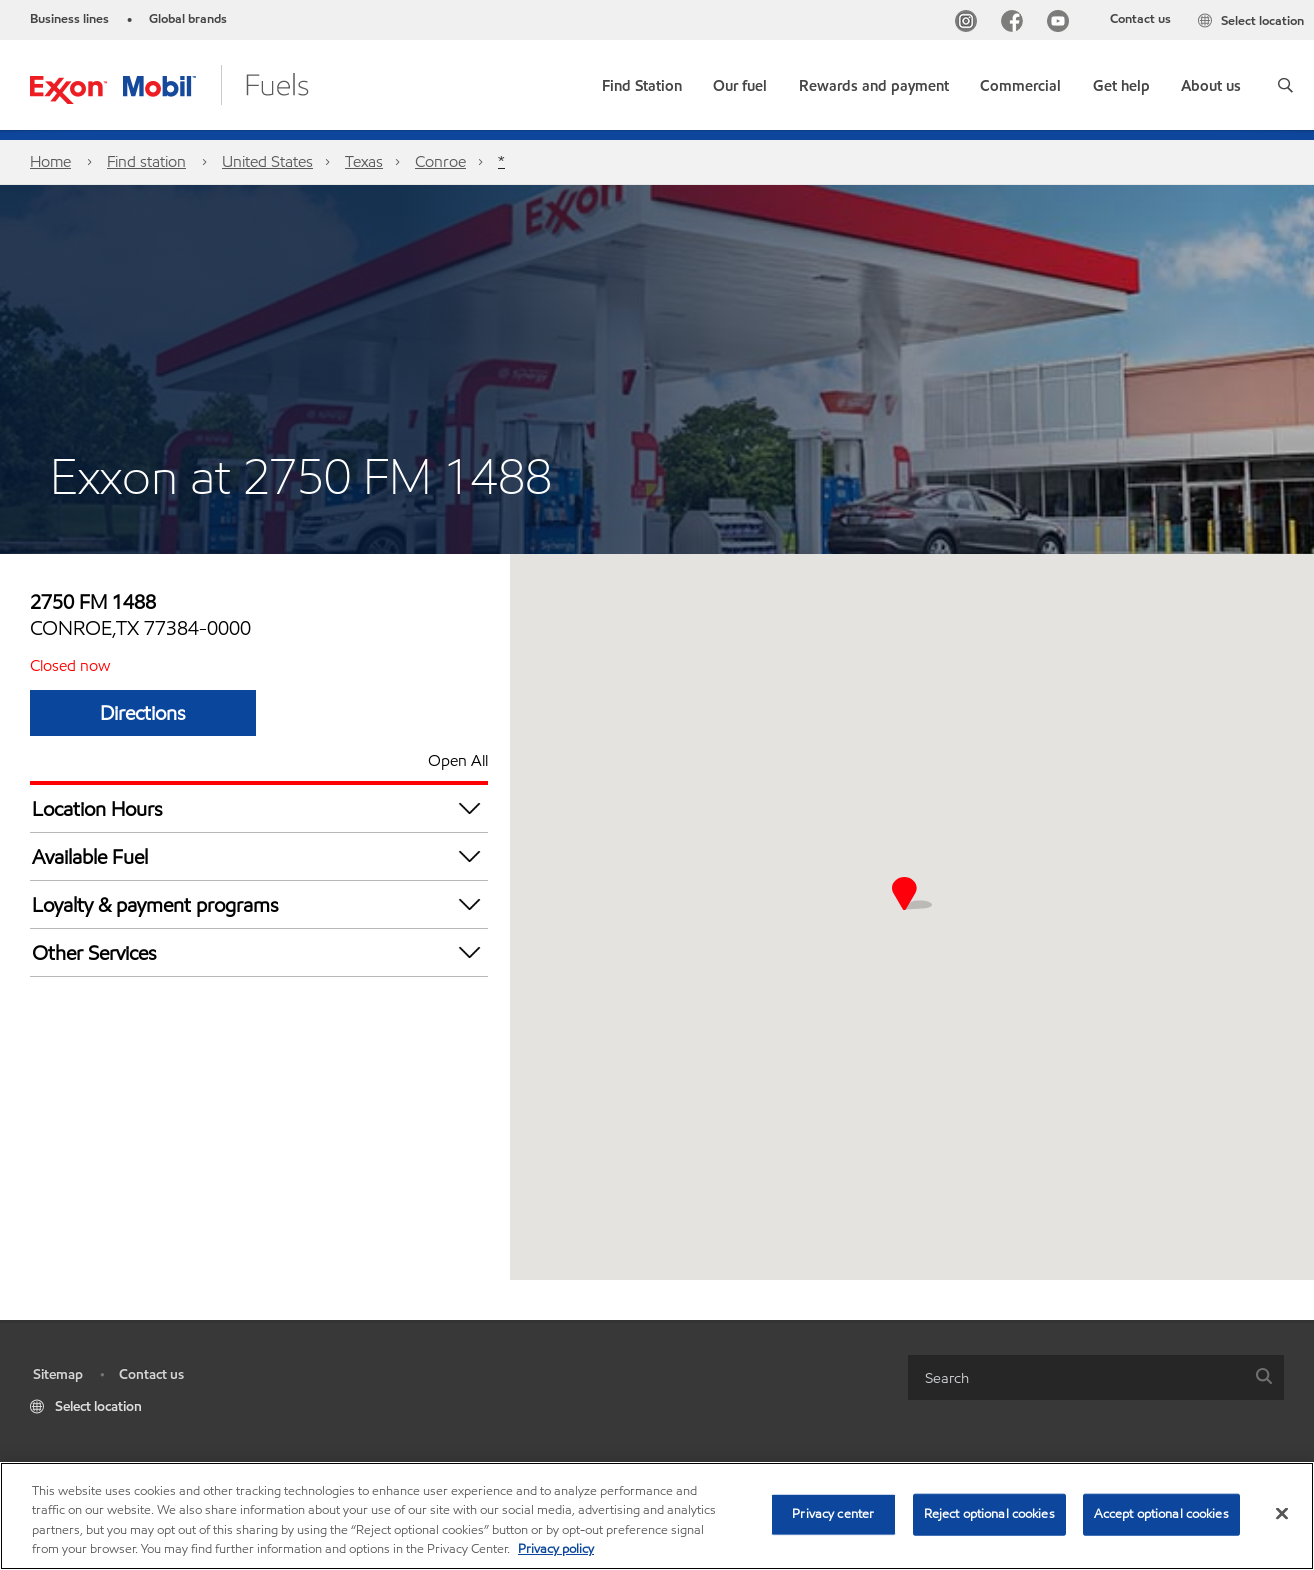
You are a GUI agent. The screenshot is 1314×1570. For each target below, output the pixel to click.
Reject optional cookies (989, 1514)
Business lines (69, 19)
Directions (143, 713)
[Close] (1282, 1513)
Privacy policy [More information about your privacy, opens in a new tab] (556, 1549)
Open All (458, 760)
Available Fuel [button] (260, 856)
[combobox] (1096, 1377)
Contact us (1140, 19)
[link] (642, 81)
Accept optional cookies (1161, 1514)
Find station (146, 161)
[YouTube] (1062, 23)
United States (267, 161)
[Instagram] (970, 23)
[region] (657, 1516)
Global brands (188, 19)
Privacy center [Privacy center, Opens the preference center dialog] (833, 1514)
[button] (1285, 85)
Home (50, 161)
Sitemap (58, 1374)
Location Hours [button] (260, 808)
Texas (364, 161)
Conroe (440, 161)
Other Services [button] (260, 952)
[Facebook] (1016, 23)
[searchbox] (1076, 1377)
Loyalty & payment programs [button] (260, 904)
